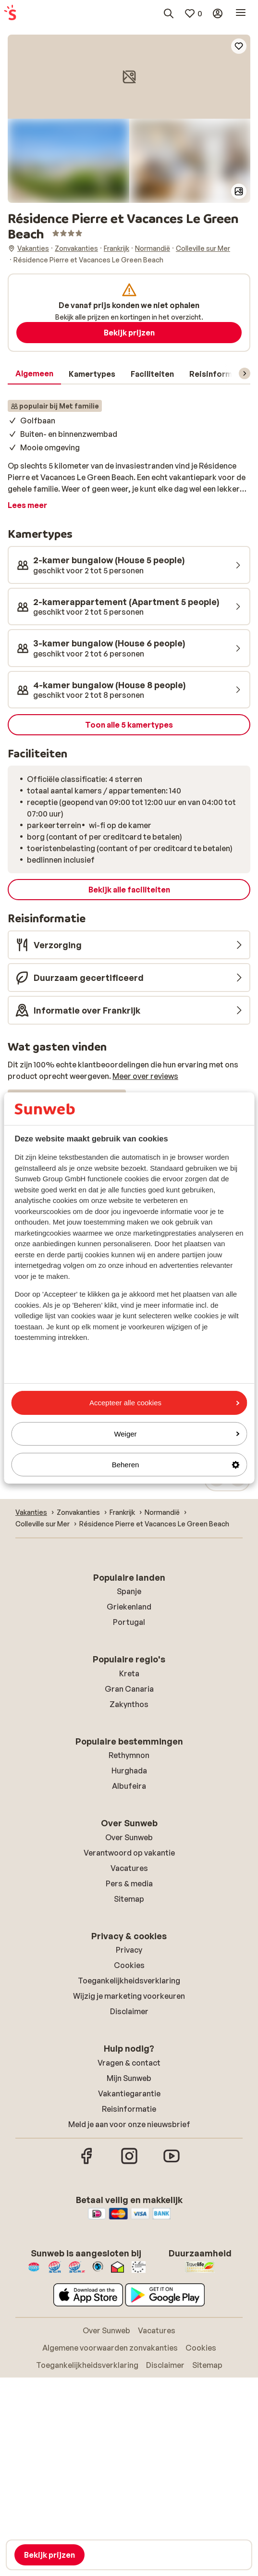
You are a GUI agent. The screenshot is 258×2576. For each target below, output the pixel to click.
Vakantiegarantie (129, 2093)
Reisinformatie (129, 2109)
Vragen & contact (129, 2063)
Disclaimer (129, 2011)
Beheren (175, 1465)
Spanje (129, 1591)
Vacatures (129, 1868)
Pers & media (129, 1883)
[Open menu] (240, 13)
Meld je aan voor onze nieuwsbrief (129, 2124)
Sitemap (129, 1899)
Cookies (129, 1965)
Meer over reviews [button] (145, 1076)
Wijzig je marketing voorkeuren (129, 1996)
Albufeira (129, 1786)
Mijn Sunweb (129, 2078)
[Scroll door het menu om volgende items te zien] (244, 373)
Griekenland (129, 1606)
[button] (129, 77)
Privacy (129, 1950)
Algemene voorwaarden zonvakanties (110, 2348)
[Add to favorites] (238, 46)
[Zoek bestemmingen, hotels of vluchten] (168, 13)
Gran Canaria (129, 1689)
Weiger (176, 1434)
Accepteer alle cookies (164, 1403)
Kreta (129, 1673)
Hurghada (129, 1770)
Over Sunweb (129, 1837)
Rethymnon (129, 1755)
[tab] (34, 373)
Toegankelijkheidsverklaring (129, 1980)
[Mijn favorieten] (193, 13)
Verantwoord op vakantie (129, 1853)
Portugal (129, 1622)
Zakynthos (129, 1704)
